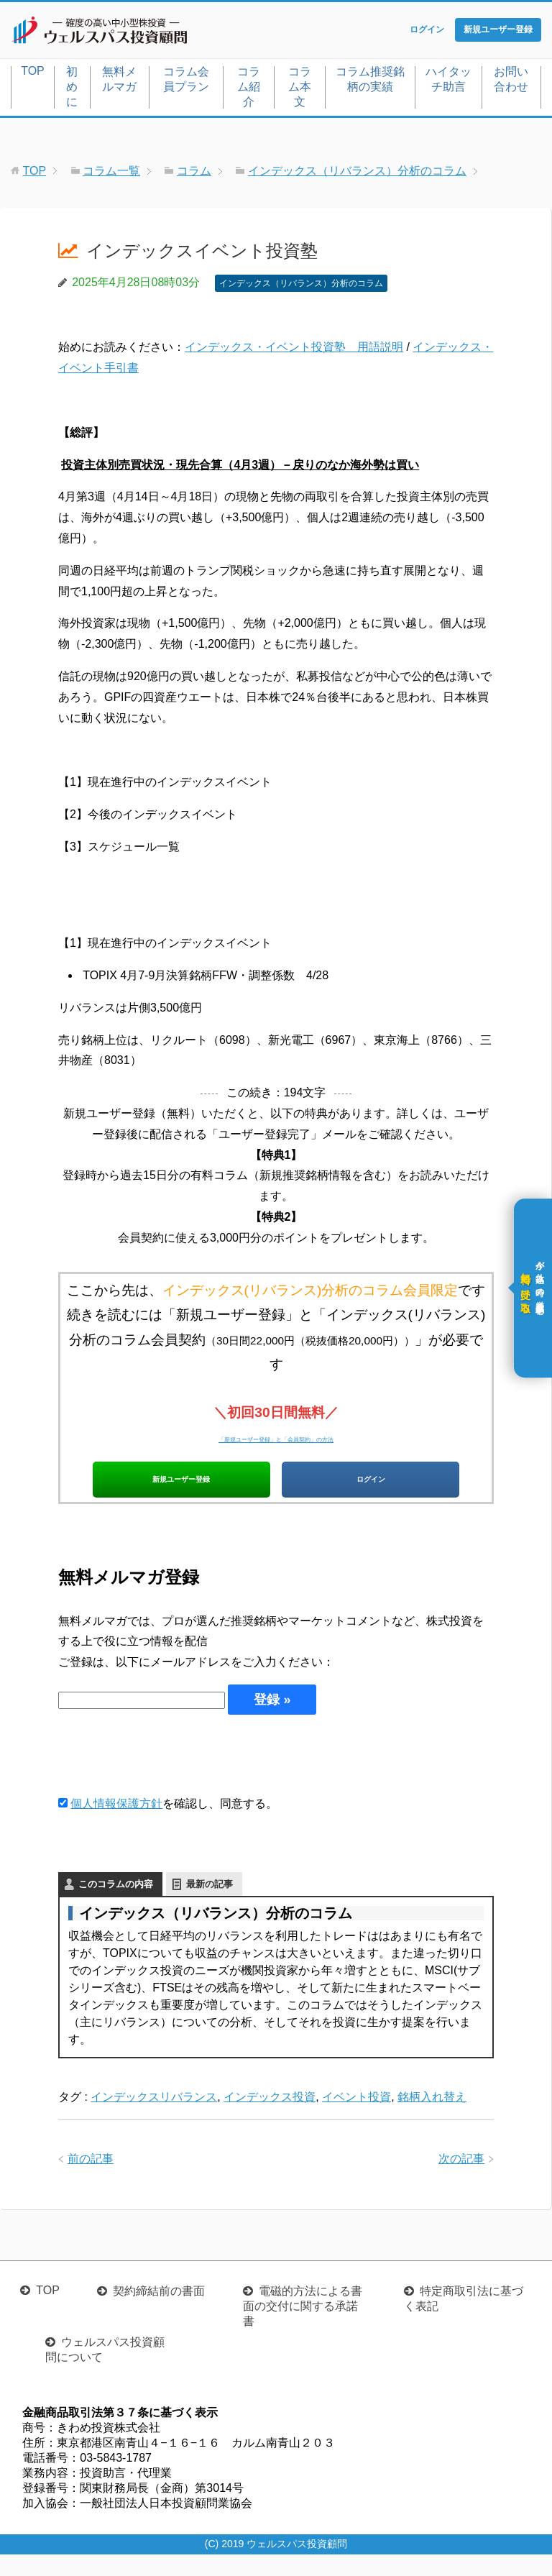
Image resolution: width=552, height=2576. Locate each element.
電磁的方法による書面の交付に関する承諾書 (302, 2327)
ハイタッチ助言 (449, 82)
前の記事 (91, 2179)
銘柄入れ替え (431, 2118)
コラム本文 (299, 89)
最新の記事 (209, 1904)
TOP (33, 74)
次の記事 (461, 2179)
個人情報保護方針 (116, 1824)
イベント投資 (356, 2118)
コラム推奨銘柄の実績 (370, 82)
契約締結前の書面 (159, 2312)
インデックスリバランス (154, 2118)
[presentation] (167, 1775)
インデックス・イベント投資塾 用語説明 (294, 350)
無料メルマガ (119, 82)
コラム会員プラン (186, 82)
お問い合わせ (511, 82)
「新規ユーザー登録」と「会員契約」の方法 (276, 1440)
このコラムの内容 (115, 1904)
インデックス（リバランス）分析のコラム (301, 286)
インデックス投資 (270, 2118)
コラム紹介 (248, 89)
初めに (72, 89)
